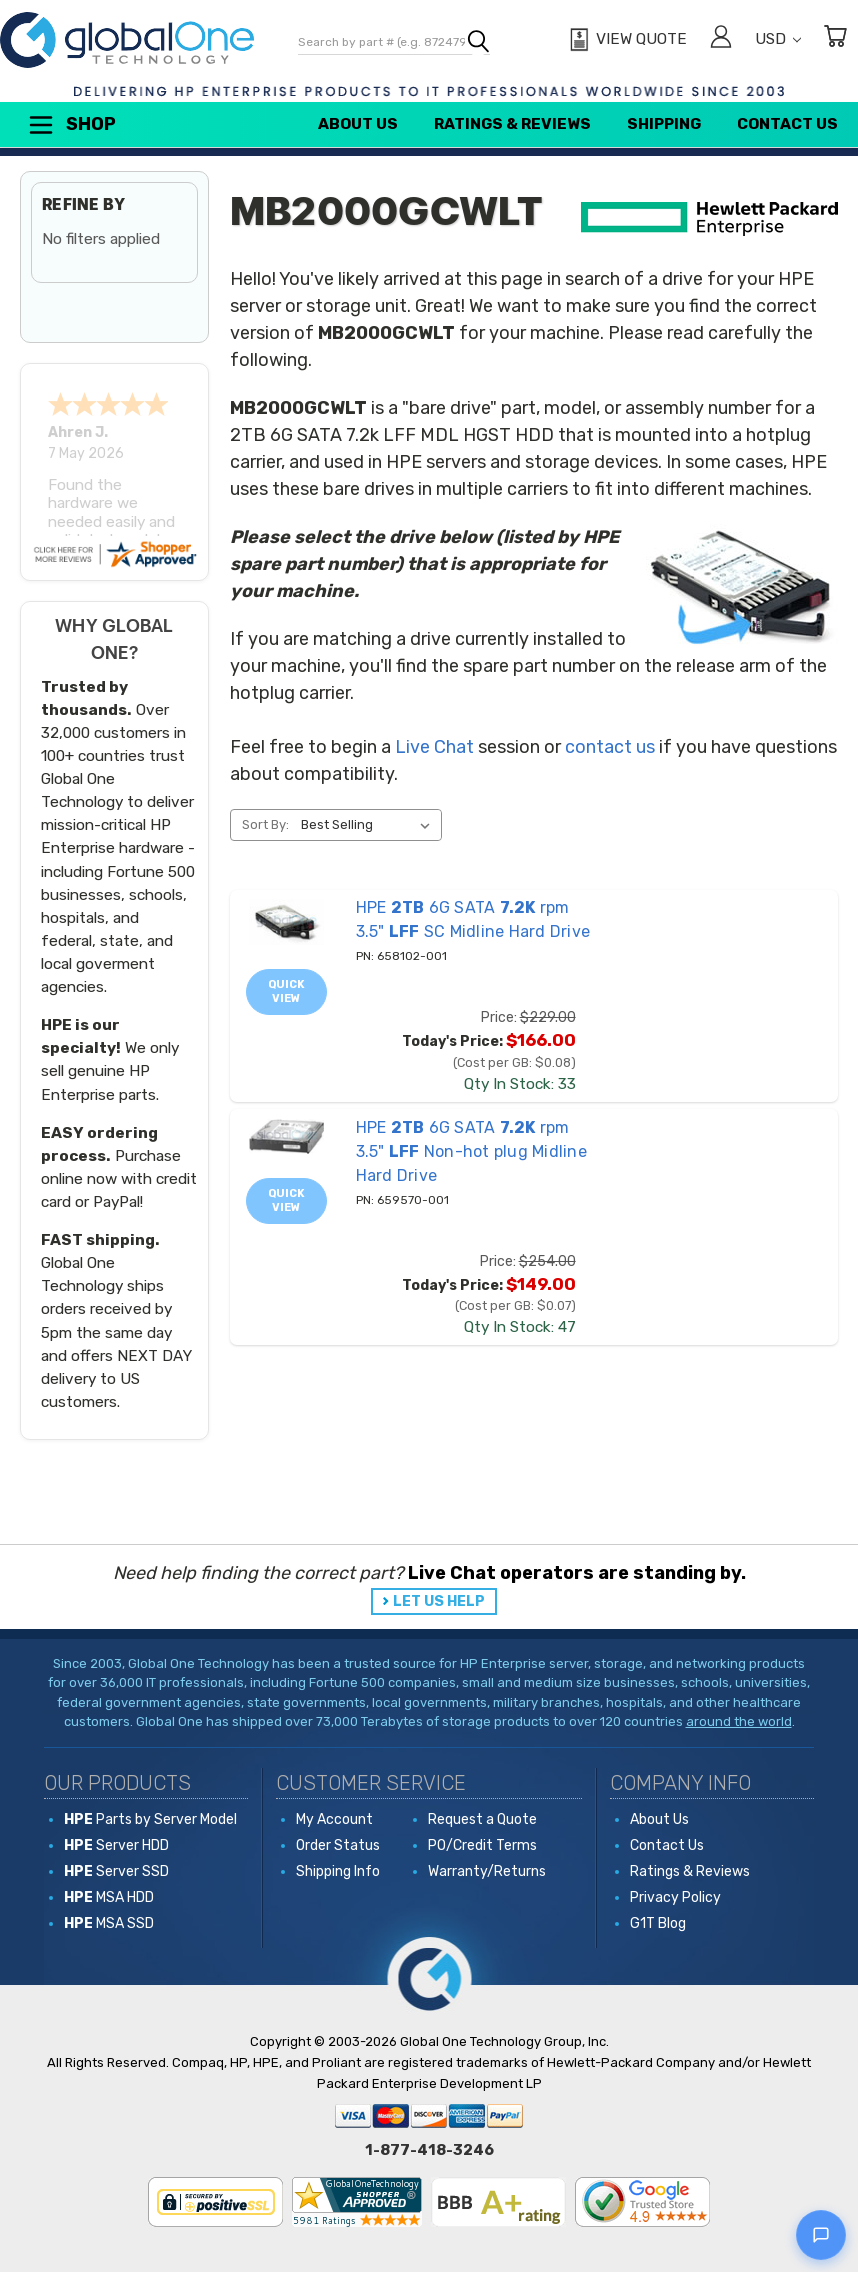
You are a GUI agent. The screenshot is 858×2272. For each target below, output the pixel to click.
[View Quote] (625, 40)
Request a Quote (482, 1819)
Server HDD (116, 1845)
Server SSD (116, 1871)
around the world (739, 1721)
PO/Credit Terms (482, 1845)
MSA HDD (109, 1897)
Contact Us (787, 124)
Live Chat (434, 747)
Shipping (664, 124)
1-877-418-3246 (429, 2150)
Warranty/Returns (487, 1871)
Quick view (286, 991)
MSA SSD (109, 1923)
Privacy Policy (675, 1897)
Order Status (338, 1845)
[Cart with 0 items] (835, 39)
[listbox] (369, 825)
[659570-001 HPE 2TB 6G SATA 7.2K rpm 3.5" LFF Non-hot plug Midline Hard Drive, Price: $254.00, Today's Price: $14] (286, 1137)
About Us (358, 124)
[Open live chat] (821, 2235)
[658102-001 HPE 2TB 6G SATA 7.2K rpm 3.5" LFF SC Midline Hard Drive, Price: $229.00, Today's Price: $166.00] (286, 922)
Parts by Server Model (150, 1819)
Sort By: (265, 824)
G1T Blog (658, 1923)
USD (778, 39)
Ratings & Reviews (512, 124)
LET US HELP (439, 1601)
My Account (334, 1819)
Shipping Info (338, 1871)
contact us (610, 747)
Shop (71, 125)
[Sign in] (721, 39)
